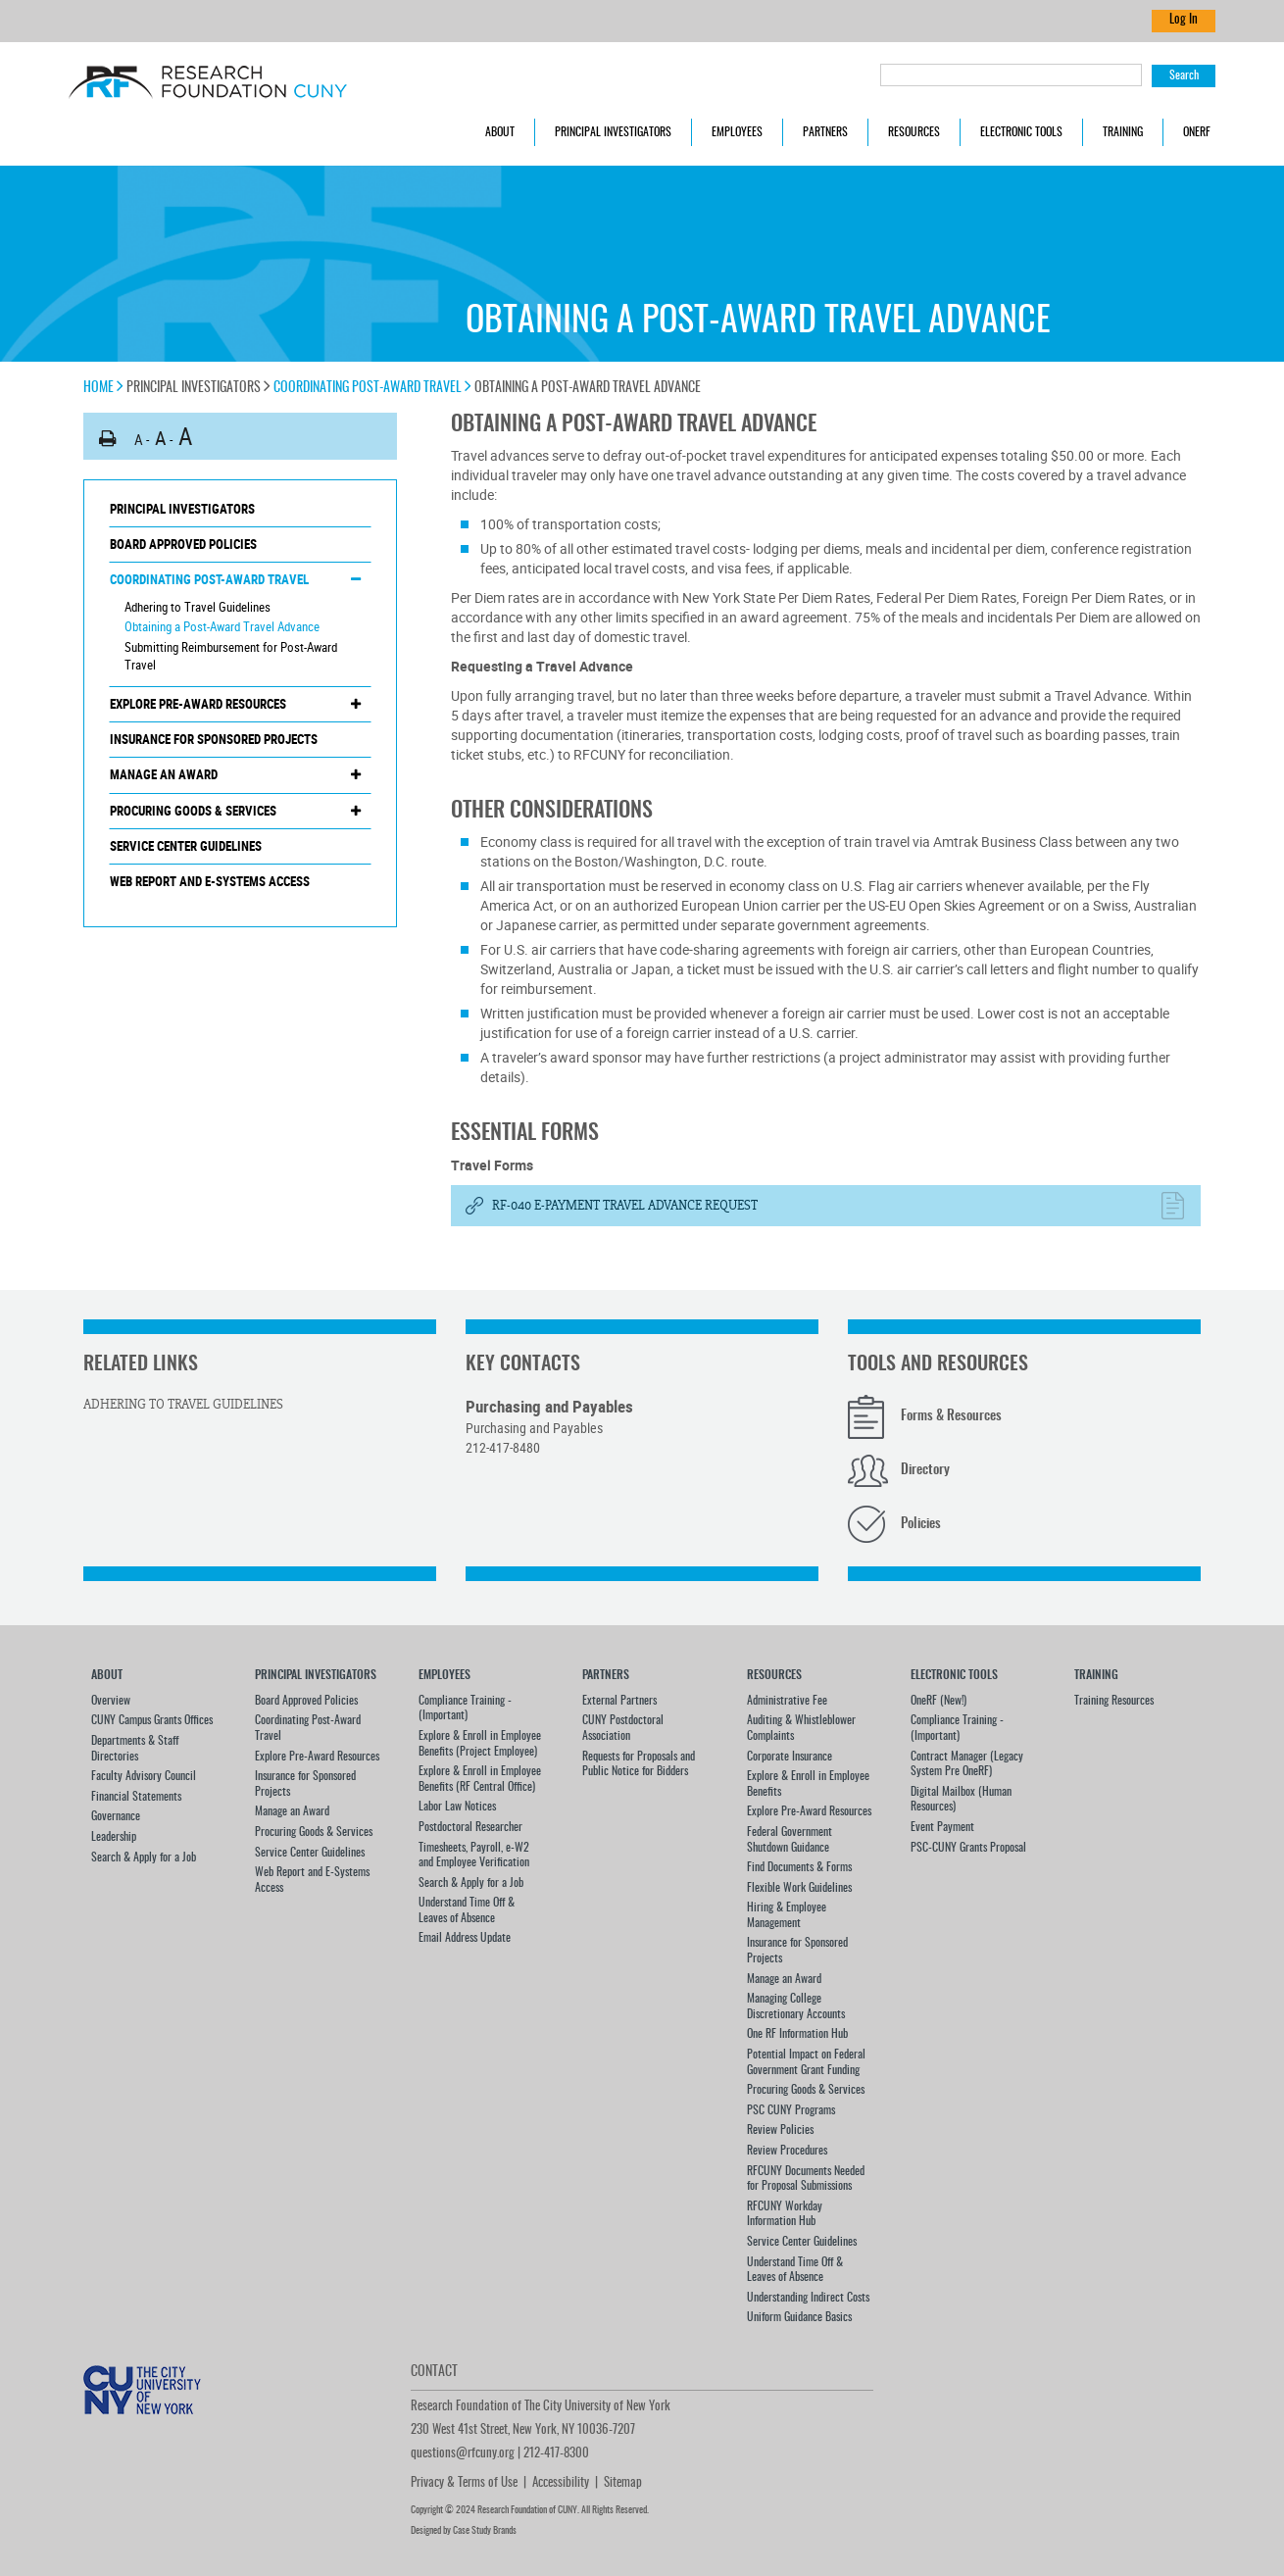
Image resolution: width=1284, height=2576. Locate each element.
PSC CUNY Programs (791, 2110)
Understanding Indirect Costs (808, 2298)
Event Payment (942, 1827)
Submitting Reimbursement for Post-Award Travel (230, 656)
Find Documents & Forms (799, 1867)
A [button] (138, 439)
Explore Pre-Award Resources (198, 704)
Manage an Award (164, 774)
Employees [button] (737, 132)
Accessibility (560, 2483)
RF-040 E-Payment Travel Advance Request (625, 1206)
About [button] (500, 132)
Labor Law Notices (457, 1806)
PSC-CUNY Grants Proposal (968, 1848)
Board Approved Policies (183, 544)
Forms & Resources (951, 1416)
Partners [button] (825, 132)
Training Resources (1114, 1701)
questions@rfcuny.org (463, 2454)
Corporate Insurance (789, 1756)
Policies (921, 1524)
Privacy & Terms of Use (464, 2483)
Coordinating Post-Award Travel (372, 388)
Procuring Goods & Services (193, 810)
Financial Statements (136, 1797)
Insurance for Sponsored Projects (214, 739)
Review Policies (780, 2130)
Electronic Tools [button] (1021, 132)
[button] (108, 438)
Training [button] (1123, 132)
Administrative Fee (787, 1701)
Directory (925, 1470)
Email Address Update (465, 1938)
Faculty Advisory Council (143, 1776)
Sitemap (623, 2483)
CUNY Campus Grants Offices (152, 1720)
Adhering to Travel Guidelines (197, 607)
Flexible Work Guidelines (799, 1888)
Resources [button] (914, 132)
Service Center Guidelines (186, 846)
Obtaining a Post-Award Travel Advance (222, 626)
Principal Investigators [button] (613, 132)
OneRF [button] (1196, 132)
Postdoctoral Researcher (470, 1827)
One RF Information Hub (797, 2034)
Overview (110, 1701)
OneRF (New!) (938, 1701)
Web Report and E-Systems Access (210, 881)
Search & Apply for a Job (143, 1857)
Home (103, 388)
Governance (115, 1816)
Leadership (113, 1837)
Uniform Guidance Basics (799, 2317)
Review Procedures (787, 2150)
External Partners (619, 1701)
